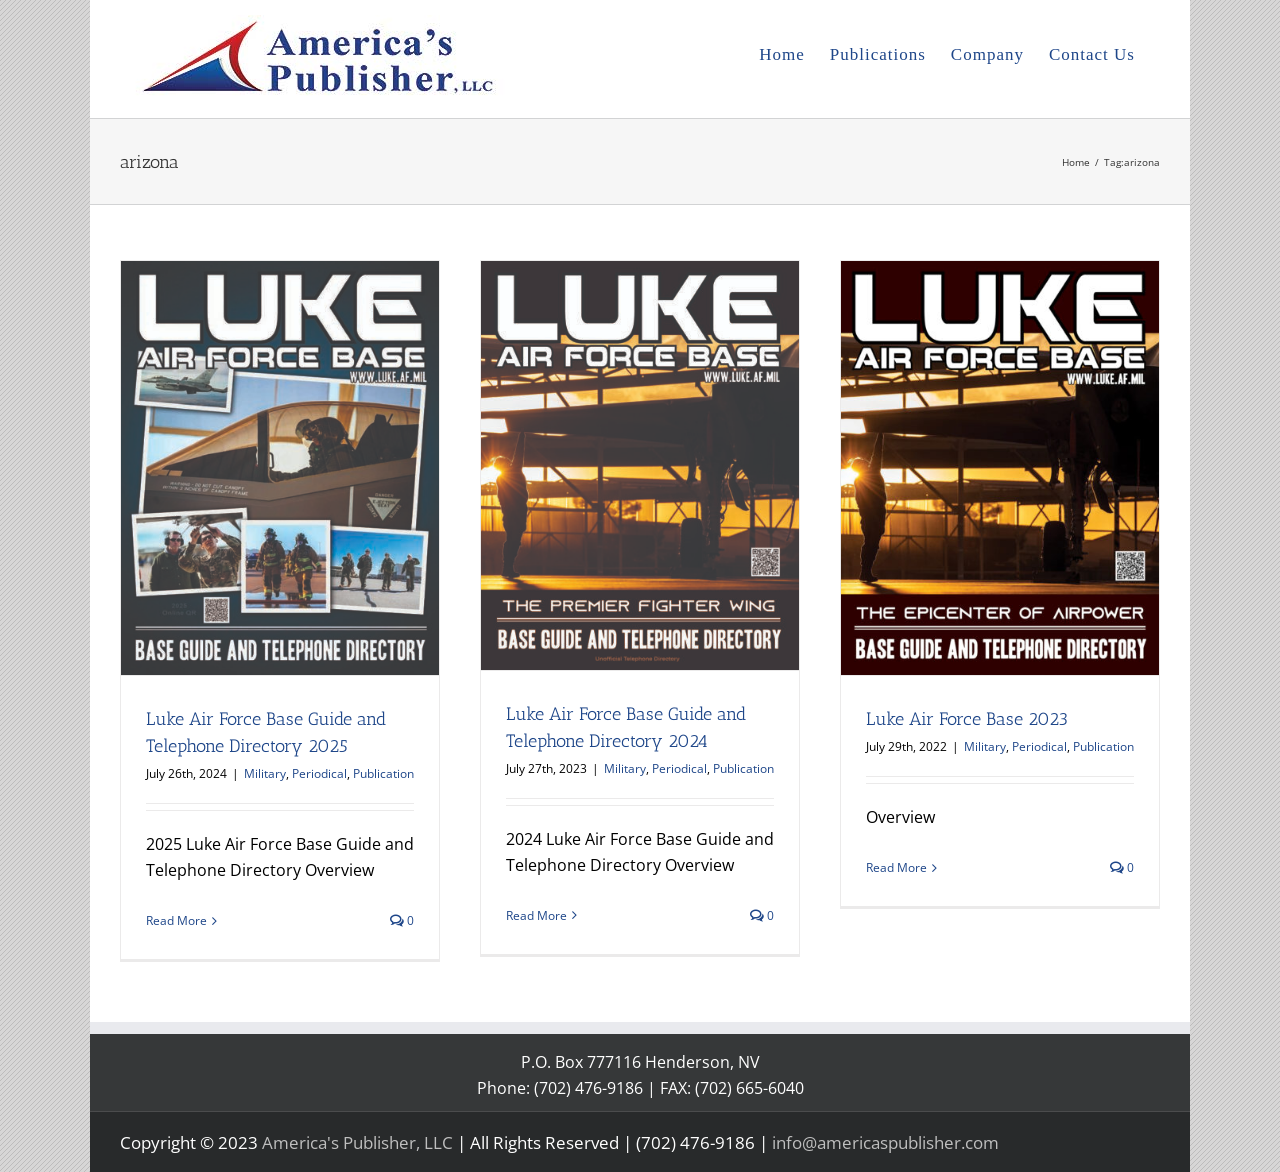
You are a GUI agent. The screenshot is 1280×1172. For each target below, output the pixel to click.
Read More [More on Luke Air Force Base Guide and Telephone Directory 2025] (176, 920)
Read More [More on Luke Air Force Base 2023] (896, 867)
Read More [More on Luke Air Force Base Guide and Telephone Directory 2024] (536, 915)
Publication (383, 773)
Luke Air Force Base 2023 (967, 719)
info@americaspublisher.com (885, 1142)
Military (265, 773)
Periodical (319, 773)
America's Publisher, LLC (357, 1142)
